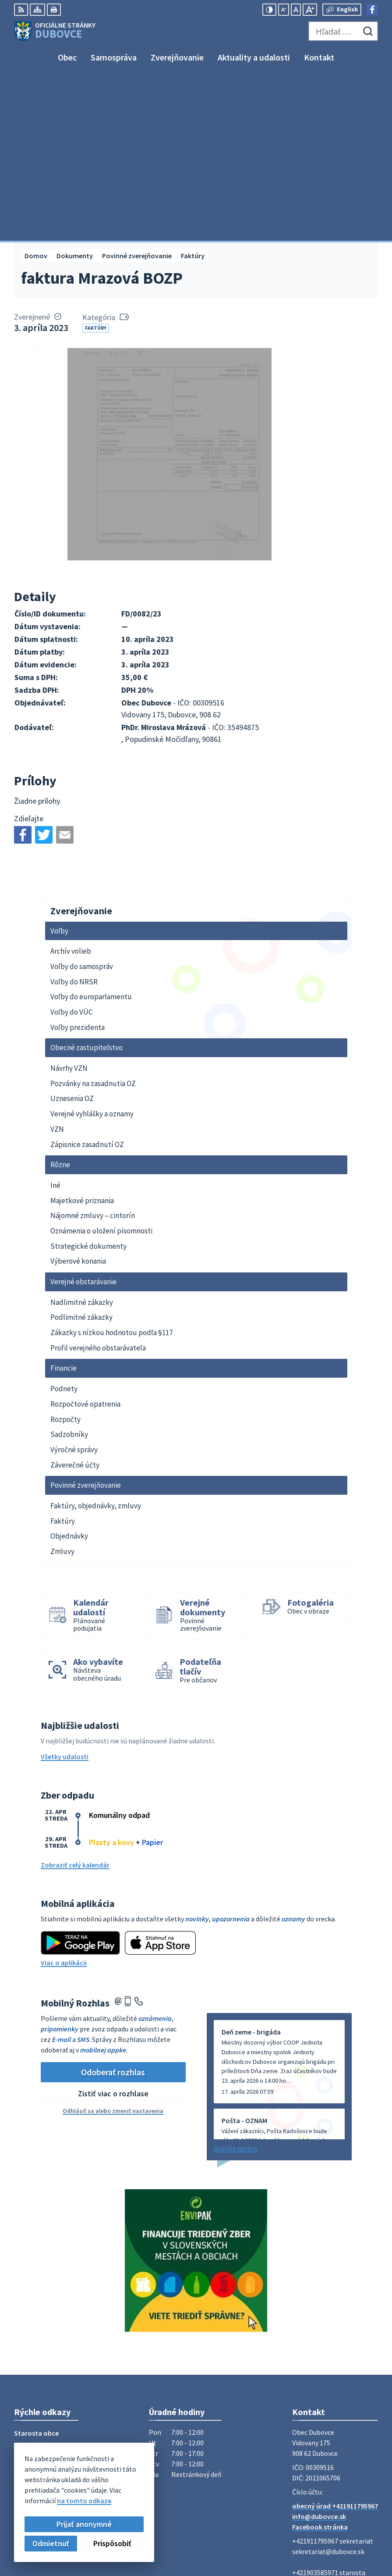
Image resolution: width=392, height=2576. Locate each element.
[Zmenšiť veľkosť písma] (283, 10)
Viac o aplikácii (64, 1798)
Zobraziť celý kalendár (75, 1700)
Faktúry (95, 163)
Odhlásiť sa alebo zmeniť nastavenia (113, 1947)
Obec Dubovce (85, 2499)
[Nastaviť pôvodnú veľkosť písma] (296, 10)
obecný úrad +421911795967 (335, 2342)
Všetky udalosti (64, 1592)
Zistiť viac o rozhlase (113, 1930)
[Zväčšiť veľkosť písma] (310, 10)
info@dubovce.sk (319, 2352)
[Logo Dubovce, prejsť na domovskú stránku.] (54, 31)
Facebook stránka (320, 2363)
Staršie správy (236, 1984)
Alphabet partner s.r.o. (128, 2491)
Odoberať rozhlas (113, 1908)
